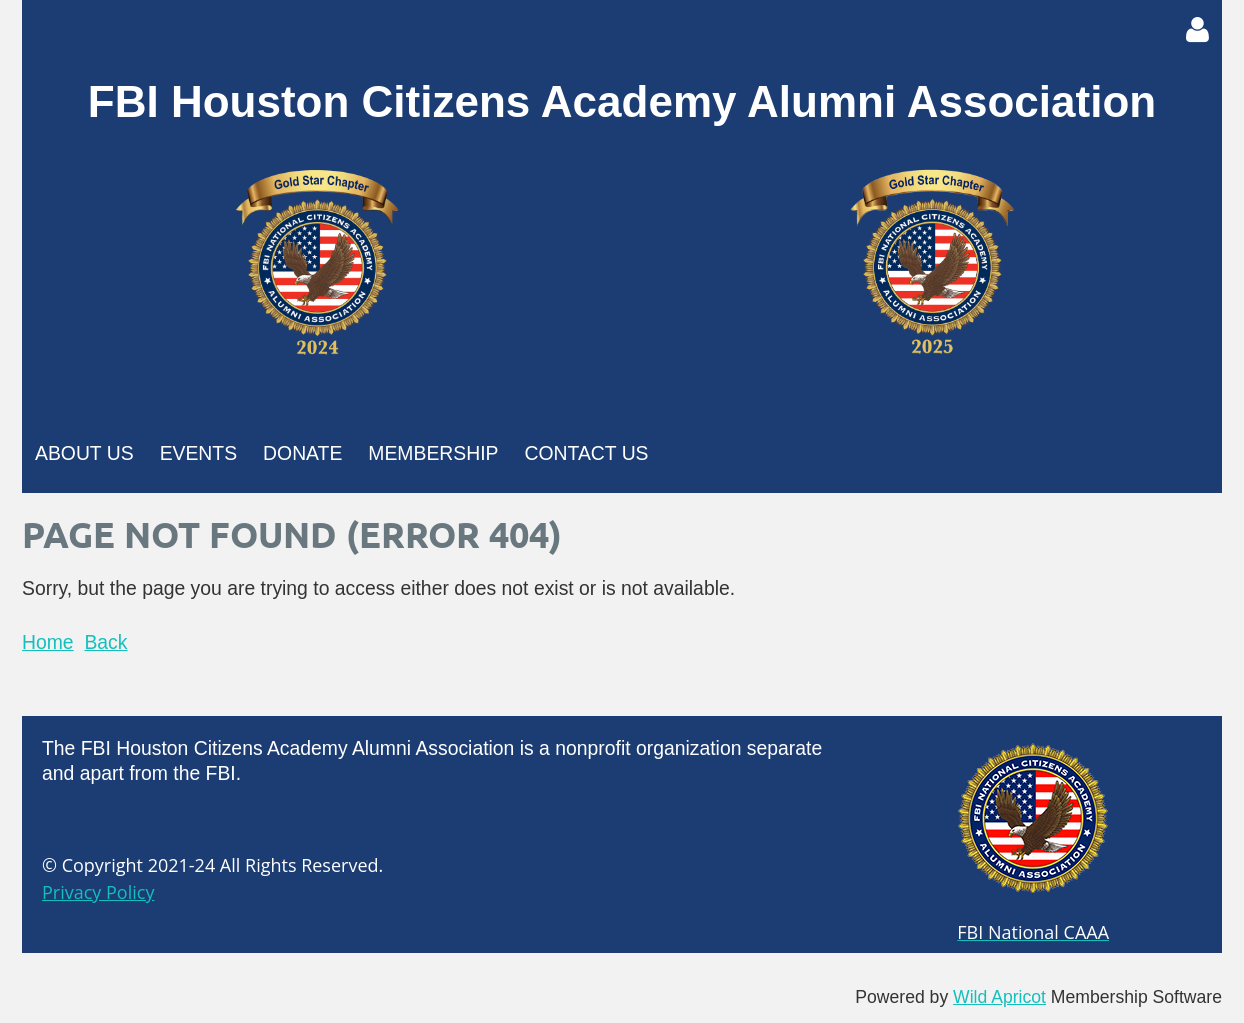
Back (105, 642)
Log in (1197, 30)
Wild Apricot (999, 997)
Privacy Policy (98, 892)
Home (48, 642)
